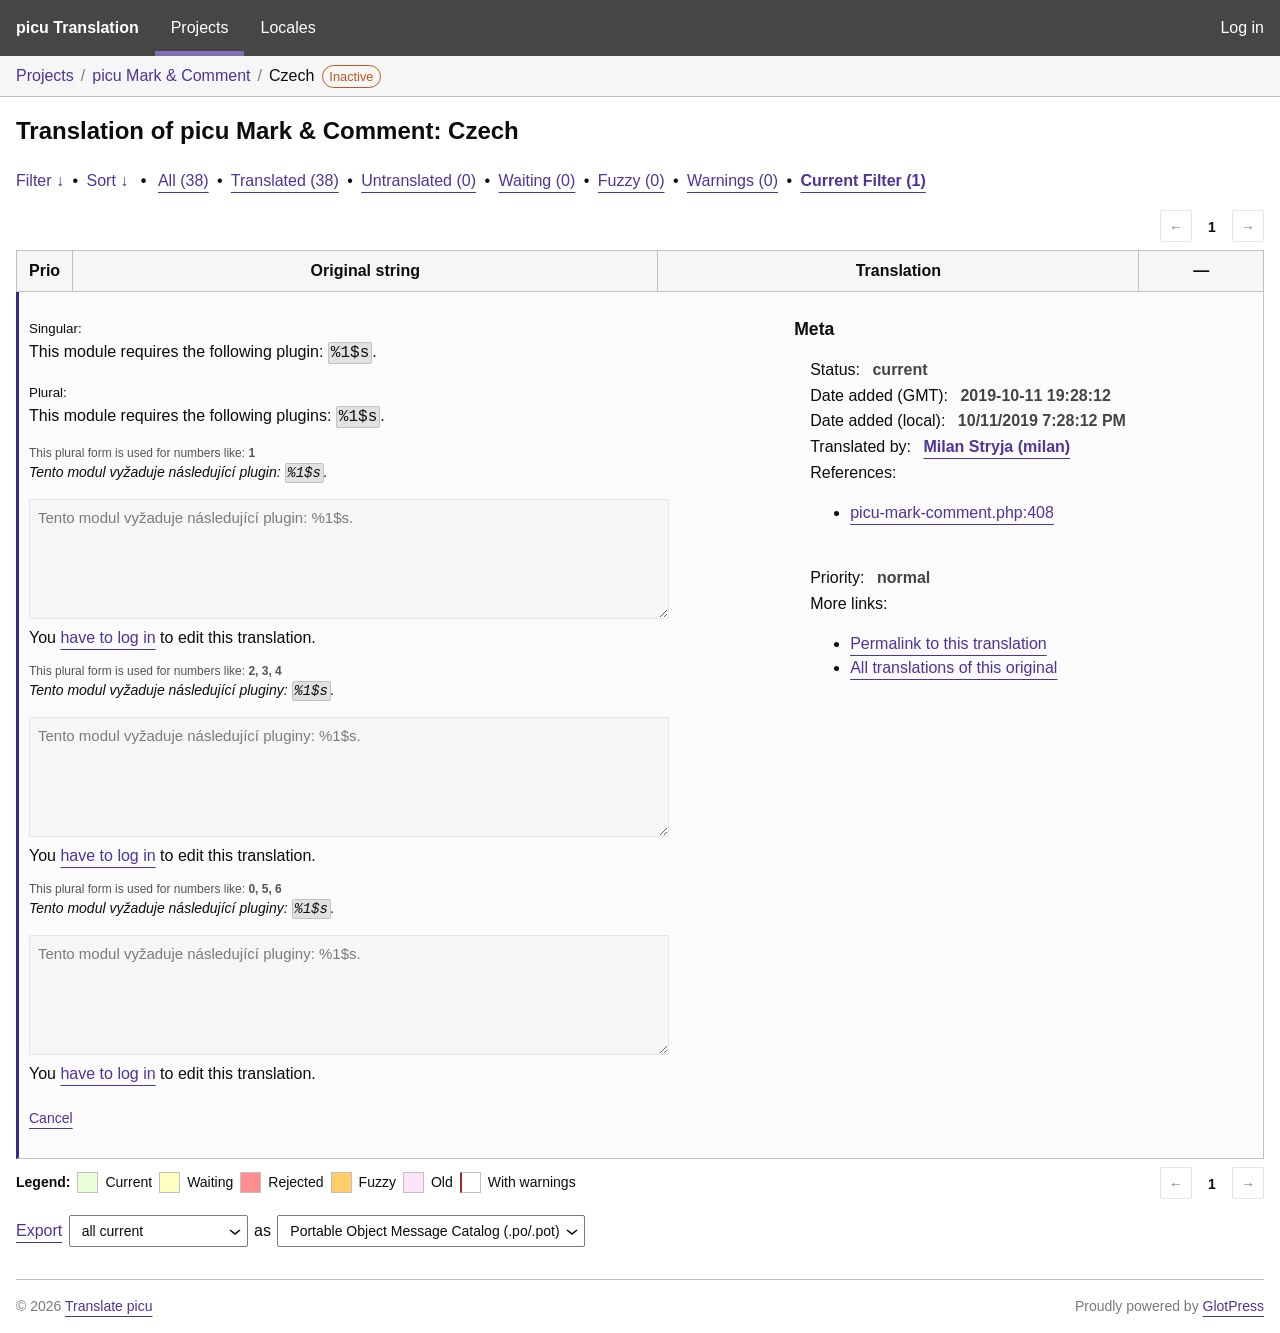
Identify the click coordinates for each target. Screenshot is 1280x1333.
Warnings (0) (732, 180)
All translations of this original (953, 667)
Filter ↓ (40, 180)
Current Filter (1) (862, 180)
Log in (1242, 27)
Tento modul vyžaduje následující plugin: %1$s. (349, 559)
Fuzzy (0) (631, 180)
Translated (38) (285, 180)
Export (39, 1230)
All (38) (183, 180)
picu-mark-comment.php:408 (952, 512)
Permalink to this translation (948, 643)
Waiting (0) (537, 180)
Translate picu (108, 1306)
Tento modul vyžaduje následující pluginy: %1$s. (349, 777)
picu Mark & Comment (171, 75)
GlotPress (1233, 1306)
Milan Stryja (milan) (996, 446)
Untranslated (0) (418, 180)
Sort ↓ (108, 180)
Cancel (51, 1118)
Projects (200, 27)
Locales (287, 27)
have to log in (107, 637)
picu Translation (77, 27)
